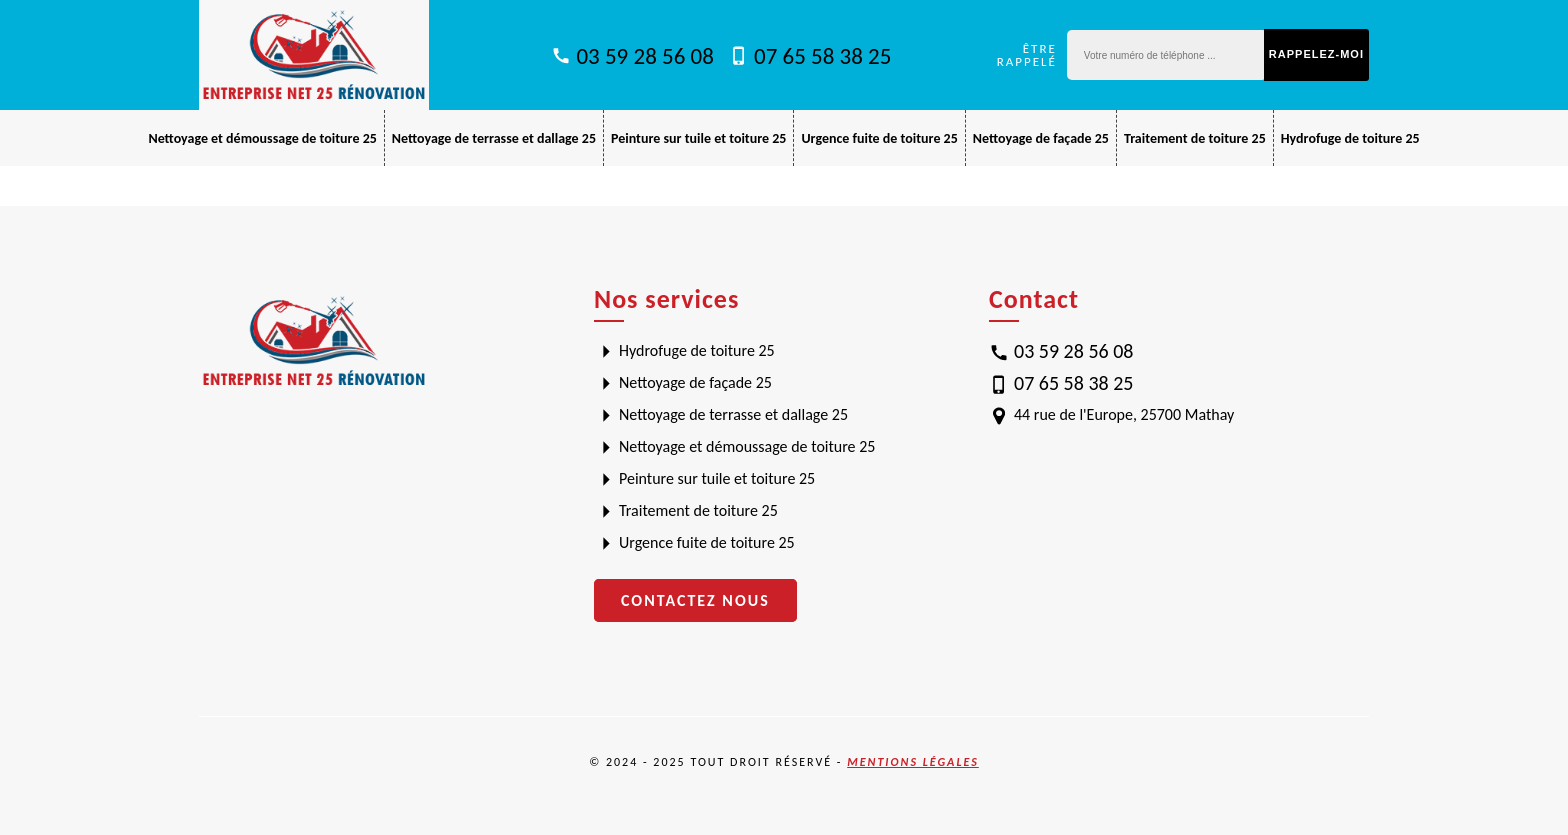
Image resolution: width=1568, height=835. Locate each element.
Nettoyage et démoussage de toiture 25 (262, 138)
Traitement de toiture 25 (1195, 138)
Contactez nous (695, 600)
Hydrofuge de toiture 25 (1350, 138)
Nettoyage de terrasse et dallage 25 (494, 138)
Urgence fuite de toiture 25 (879, 138)
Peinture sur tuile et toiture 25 (698, 138)
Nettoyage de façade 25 (1041, 138)
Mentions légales (913, 762)
